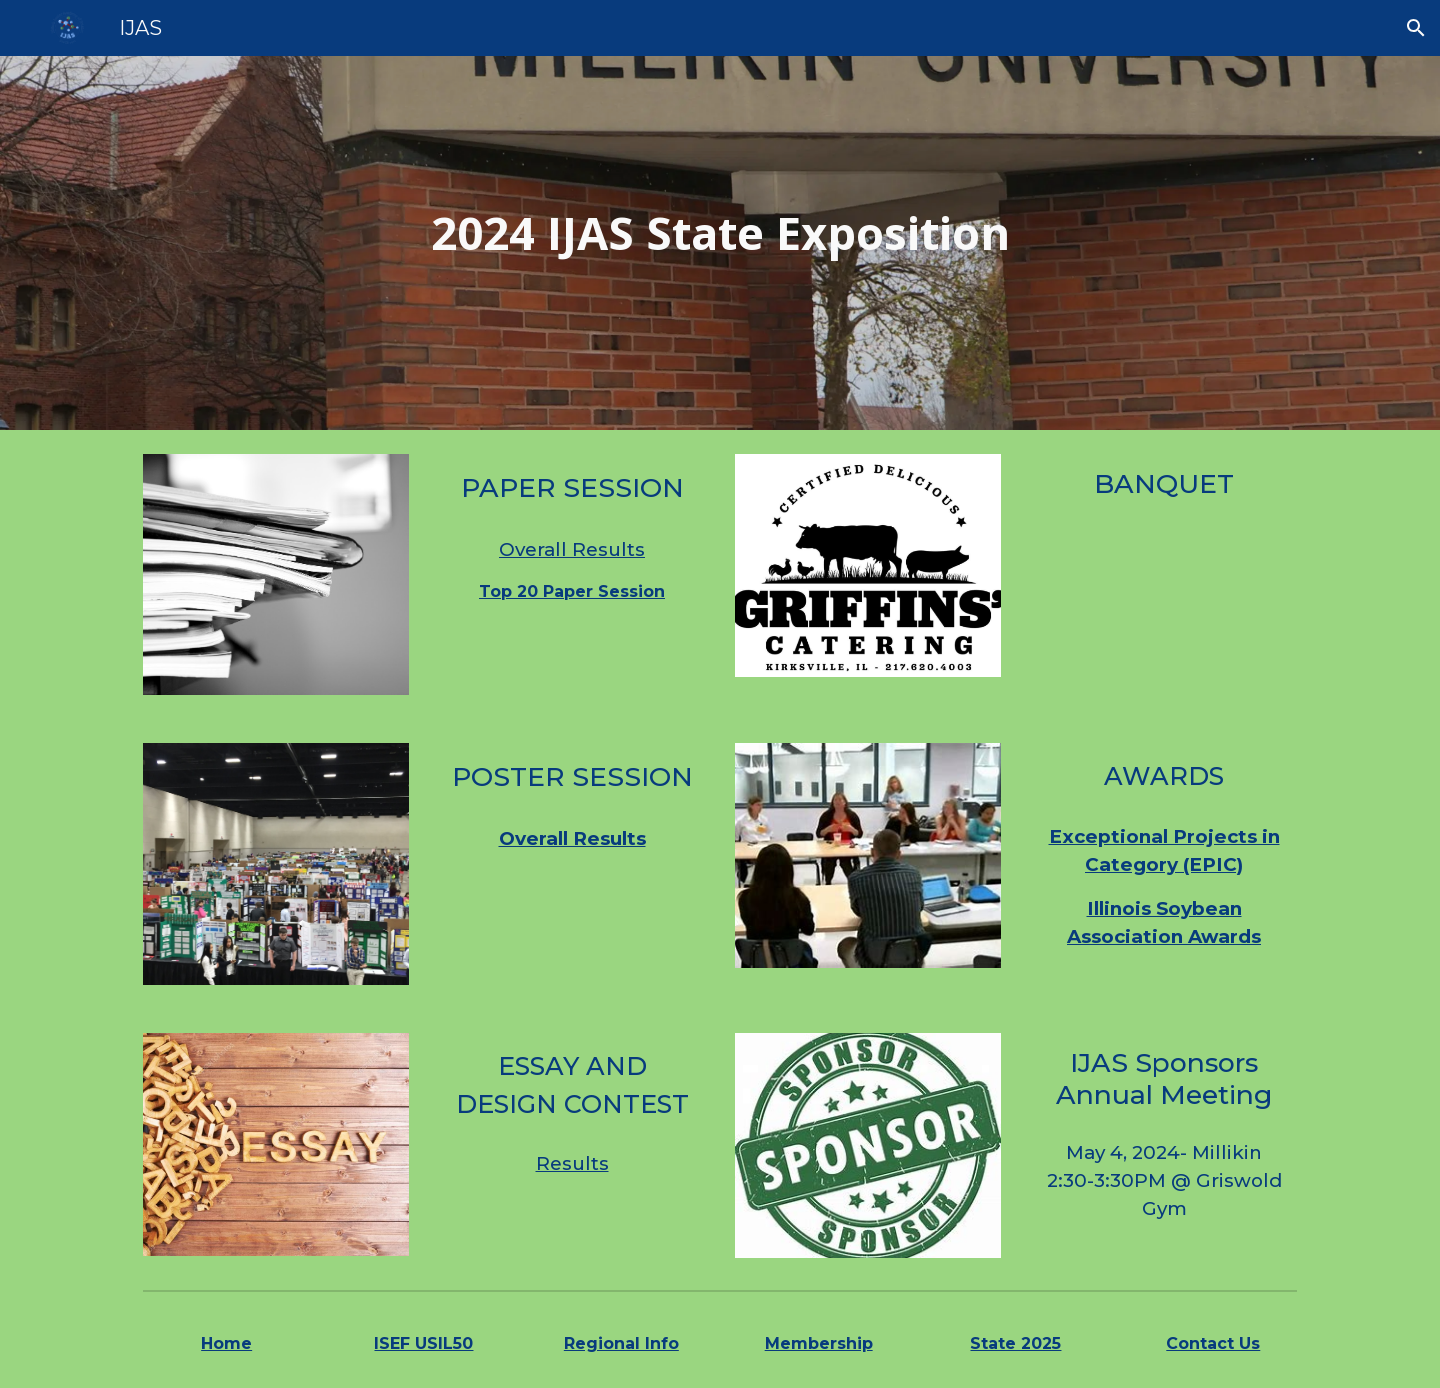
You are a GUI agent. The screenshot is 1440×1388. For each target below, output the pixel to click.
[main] (720, 243)
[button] (1416, 28)
